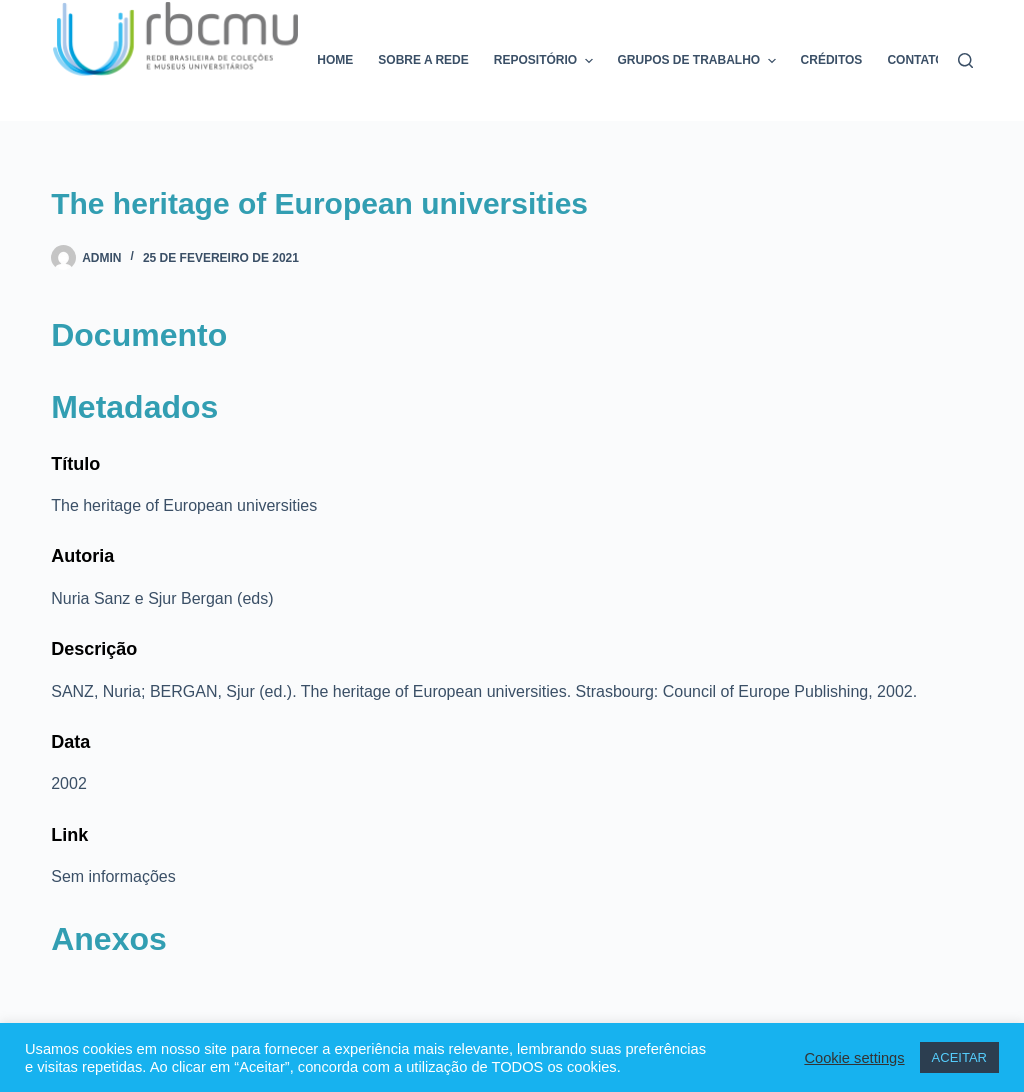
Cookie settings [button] (854, 1058)
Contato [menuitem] (915, 60)
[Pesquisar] (965, 60)
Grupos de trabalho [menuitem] (699, 61)
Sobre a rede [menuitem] (423, 60)
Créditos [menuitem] (832, 60)
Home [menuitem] (335, 60)
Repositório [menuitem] (546, 61)
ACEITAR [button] (959, 1057)
